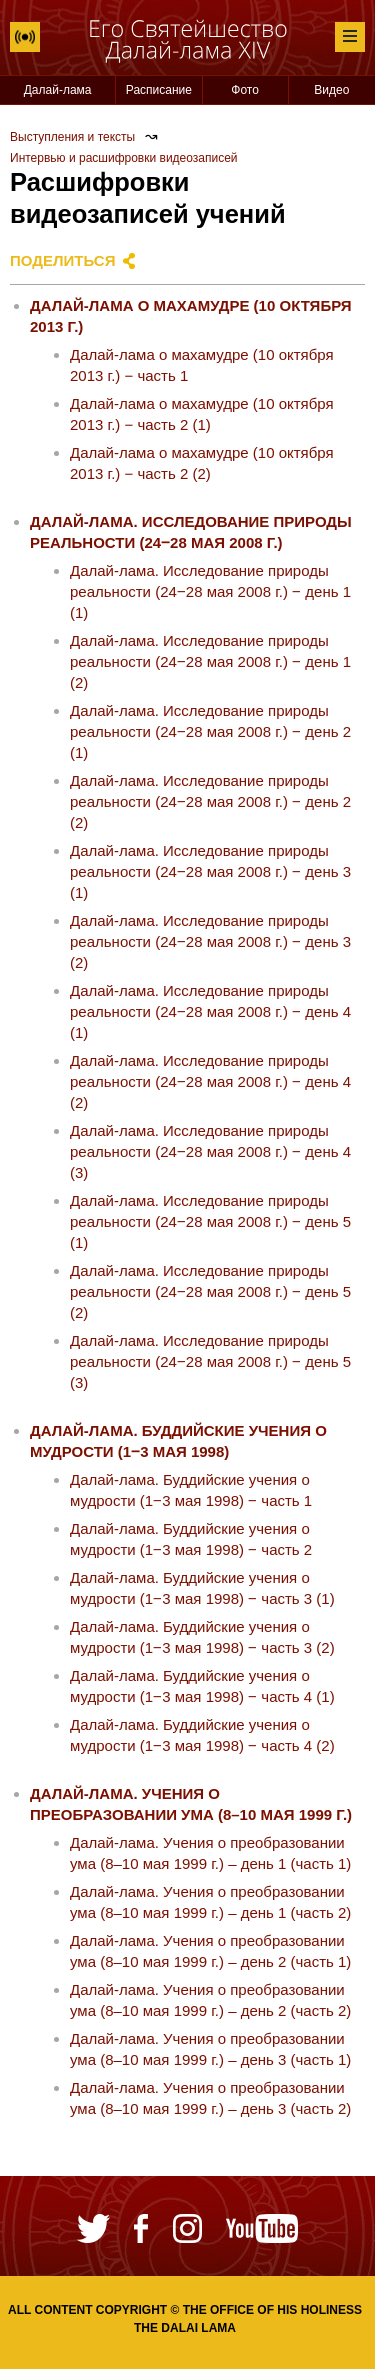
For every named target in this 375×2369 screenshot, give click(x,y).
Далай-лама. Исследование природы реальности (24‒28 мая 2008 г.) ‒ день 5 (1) (210, 1221)
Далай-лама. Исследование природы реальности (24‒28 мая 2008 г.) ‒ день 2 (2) (210, 801)
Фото (245, 90)
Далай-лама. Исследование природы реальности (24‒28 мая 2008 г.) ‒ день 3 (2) (210, 941)
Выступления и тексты (72, 137)
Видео (331, 90)
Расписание (159, 90)
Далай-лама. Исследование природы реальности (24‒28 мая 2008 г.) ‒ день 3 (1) (210, 871)
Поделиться (62, 260)
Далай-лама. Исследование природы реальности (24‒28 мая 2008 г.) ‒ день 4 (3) (210, 1151)
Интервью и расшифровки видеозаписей (124, 158)
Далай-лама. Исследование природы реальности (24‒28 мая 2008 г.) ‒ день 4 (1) (210, 1011)
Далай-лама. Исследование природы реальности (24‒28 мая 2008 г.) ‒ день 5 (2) (210, 1291)
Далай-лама (58, 90)
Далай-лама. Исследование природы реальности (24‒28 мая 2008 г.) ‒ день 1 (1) (210, 591)
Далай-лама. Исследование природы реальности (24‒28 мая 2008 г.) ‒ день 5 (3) (210, 1361)
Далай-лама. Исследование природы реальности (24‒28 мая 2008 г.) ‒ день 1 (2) (210, 661)
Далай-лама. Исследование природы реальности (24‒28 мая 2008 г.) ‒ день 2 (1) (210, 731)
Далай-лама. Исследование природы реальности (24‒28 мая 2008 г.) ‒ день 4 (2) (210, 1081)
